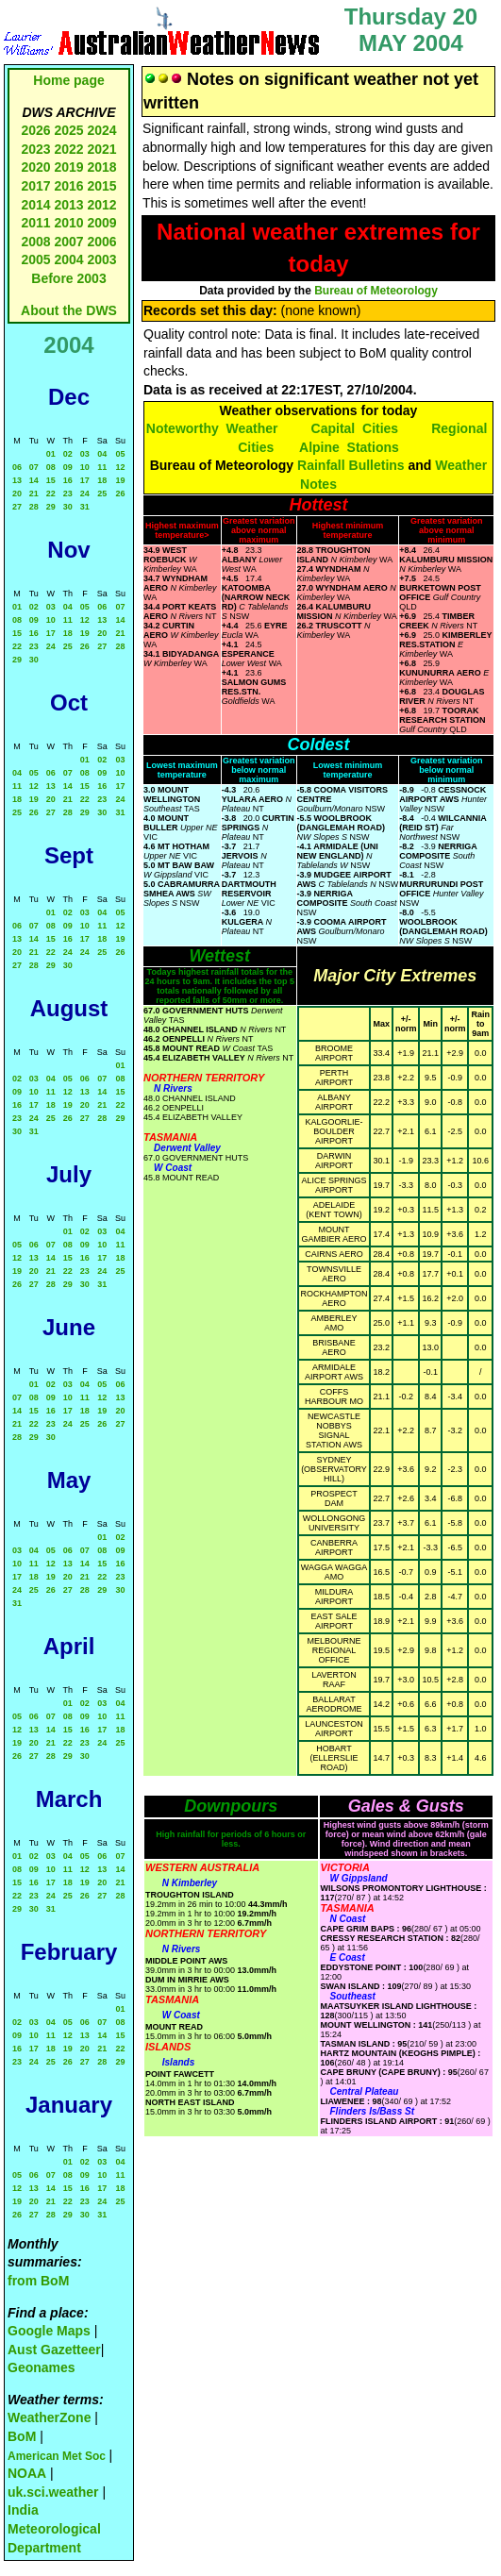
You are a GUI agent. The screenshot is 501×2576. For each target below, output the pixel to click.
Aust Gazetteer (54, 2349)
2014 (35, 204)
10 (85, 467)
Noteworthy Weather (212, 428)
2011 (35, 222)
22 (51, 493)
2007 (68, 241)
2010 (68, 222)
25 (102, 493)
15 (51, 480)
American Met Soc (58, 2456)
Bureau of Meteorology (376, 290)
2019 (68, 167)
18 (102, 480)
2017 (35, 185)
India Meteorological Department (54, 2528)
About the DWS (69, 310)
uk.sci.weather (53, 2492)
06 (17, 467)
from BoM (38, 2280)
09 (68, 467)
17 (85, 480)
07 (34, 467)
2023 (35, 149)
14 (34, 480)
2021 (101, 149)
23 (68, 493)
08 (51, 467)
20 (17, 493)
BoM (22, 2436)
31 (85, 506)
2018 (101, 167)
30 (68, 506)
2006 (101, 241)
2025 (68, 130)
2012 (101, 204)
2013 (68, 204)
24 (85, 493)
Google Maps (49, 2330)
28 (34, 506)
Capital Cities (355, 428)
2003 (101, 259)
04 (102, 454)
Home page (68, 80)
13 (17, 480)
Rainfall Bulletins (351, 465)
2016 (68, 185)
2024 (101, 130)
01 (51, 454)
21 (34, 493)
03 (85, 454)
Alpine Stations (349, 447)
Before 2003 (68, 278)
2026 (35, 130)
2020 (35, 167)
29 (51, 506)
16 (68, 480)
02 (68, 454)
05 (120, 454)
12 (120, 467)
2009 (101, 222)
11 (102, 467)
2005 (35, 259)
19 (120, 480)
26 (120, 493)
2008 (35, 241)
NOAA (27, 2473)
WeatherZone (49, 2417)
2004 (70, 259)
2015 (101, 185)
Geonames (41, 2367)
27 (17, 506)
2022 (68, 149)
